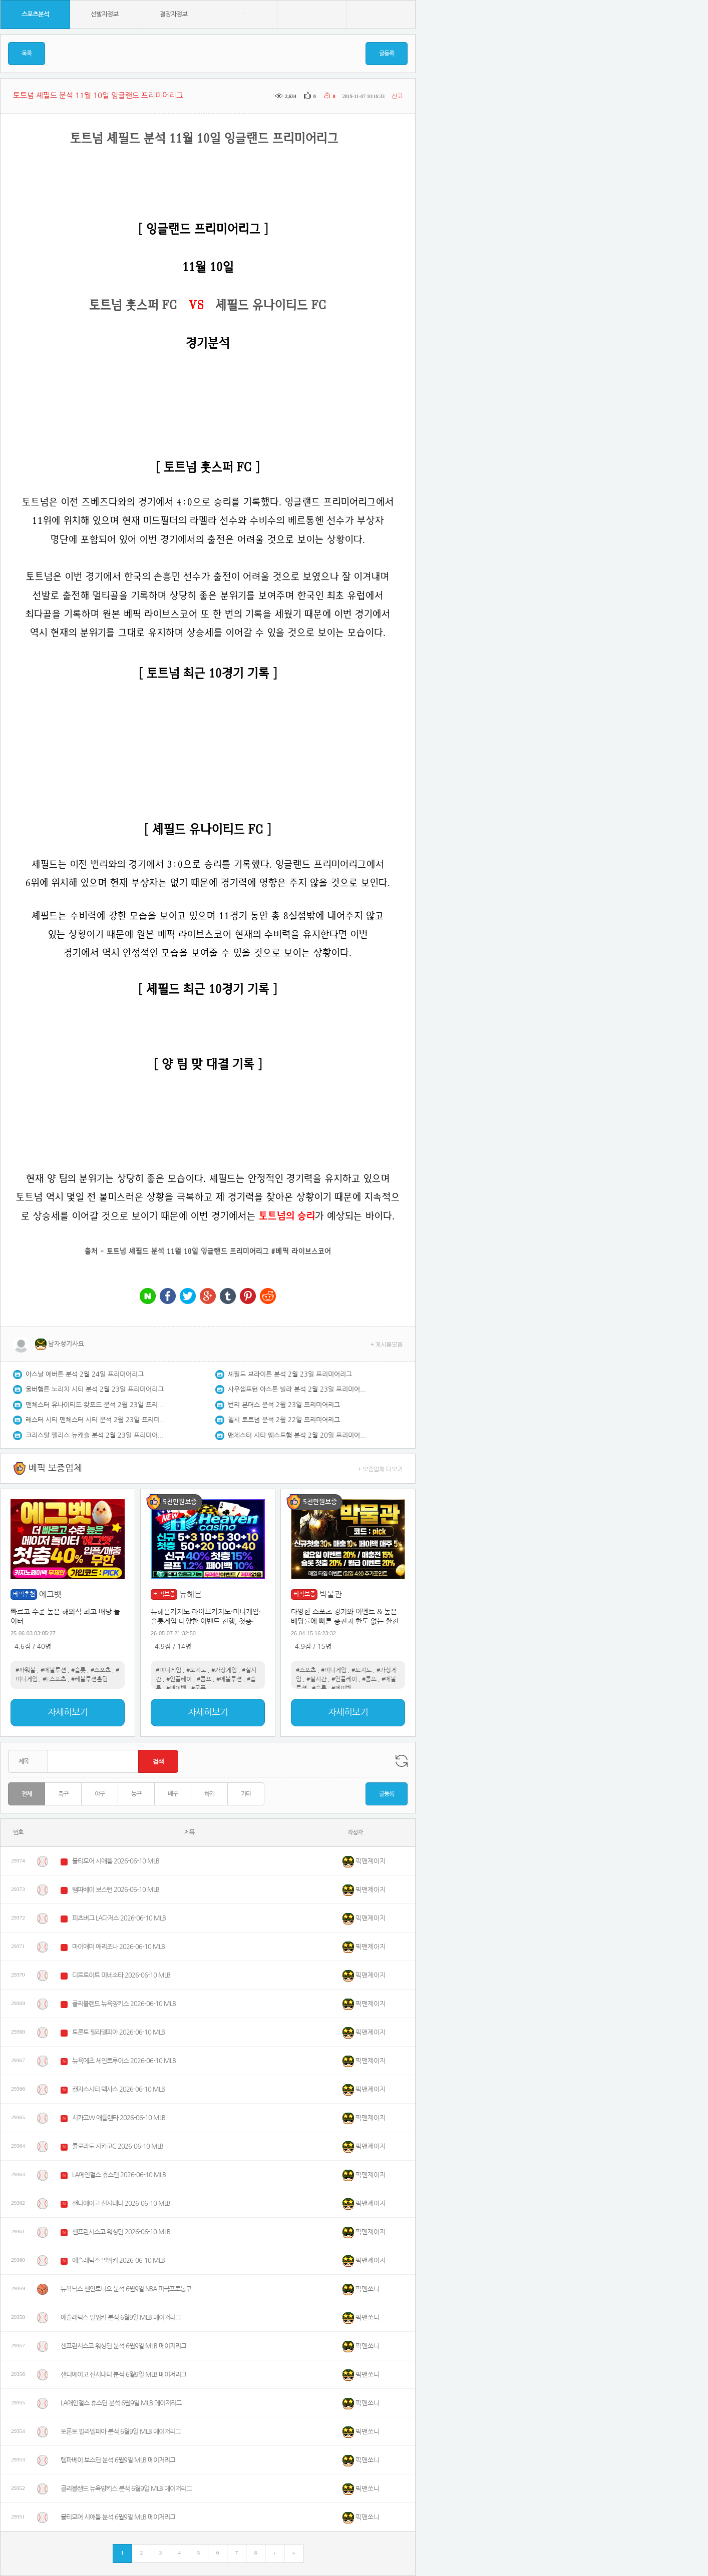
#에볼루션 (53, 1670)
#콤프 (204, 1679)
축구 (63, 1794)
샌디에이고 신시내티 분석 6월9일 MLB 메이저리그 (123, 2374)
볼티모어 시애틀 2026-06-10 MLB (115, 1861)
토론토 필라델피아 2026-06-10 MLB (118, 2032)
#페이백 (176, 1688)
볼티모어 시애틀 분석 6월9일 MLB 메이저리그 (118, 2517)
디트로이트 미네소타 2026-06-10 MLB (121, 1975)
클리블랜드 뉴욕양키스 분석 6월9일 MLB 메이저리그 (126, 2488)
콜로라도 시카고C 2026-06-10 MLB (117, 2146)
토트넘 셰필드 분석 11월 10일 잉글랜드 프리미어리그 (188, 1250)
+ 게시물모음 (387, 1344)
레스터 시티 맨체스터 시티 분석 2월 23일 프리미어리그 (96, 1420)
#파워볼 (26, 1670)
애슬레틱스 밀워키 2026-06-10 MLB (118, 2260)
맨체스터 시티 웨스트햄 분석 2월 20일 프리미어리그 (298, 1435)
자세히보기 (68, 1712)
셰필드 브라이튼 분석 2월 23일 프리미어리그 (290, 1374)
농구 (136, 1794)
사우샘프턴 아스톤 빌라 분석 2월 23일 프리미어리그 (298, 1389)
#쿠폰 (198, 1688)
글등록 (386, 54)
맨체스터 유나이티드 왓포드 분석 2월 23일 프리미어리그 (96, 1405)
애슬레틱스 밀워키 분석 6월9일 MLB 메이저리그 (121, 2317)
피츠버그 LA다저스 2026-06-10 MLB (119, 1918)
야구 (100, 1794)
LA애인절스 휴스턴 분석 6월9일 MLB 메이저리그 (121, 2403)
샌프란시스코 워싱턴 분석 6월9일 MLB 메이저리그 (123, 2346)
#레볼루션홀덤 (89, 1679)
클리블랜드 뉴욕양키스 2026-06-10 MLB (124, 2004)
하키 (209, 1794)
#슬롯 (78, 1670)
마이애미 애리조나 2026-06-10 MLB (118, 1947)
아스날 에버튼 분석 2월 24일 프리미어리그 (85, 1374)
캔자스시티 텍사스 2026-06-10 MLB (118, 2089)
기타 (246, 1794)
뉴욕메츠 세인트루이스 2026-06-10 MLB (124, 2061)
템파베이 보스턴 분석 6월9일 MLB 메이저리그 (118, 2460)
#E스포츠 (54, 1679)
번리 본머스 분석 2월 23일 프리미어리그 (284, 1405)
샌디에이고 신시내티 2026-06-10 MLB (121, 2203)
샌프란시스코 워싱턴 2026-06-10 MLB (121, 2232)
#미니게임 (168, 1670)
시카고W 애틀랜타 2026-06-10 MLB (118, 2118)
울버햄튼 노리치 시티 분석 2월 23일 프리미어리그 (95, 1389)
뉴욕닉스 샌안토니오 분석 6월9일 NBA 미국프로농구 (126, 2289)
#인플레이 (179, 1679)
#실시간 (316, 1679)
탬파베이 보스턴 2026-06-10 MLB (115, 1889)
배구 (173, 1794)
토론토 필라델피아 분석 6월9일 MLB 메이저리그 (121, 2431)
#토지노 (196, 1670)
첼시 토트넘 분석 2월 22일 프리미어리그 (284, 1420)
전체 (27, 1794)
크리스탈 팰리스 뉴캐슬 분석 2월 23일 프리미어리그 (96, 1435)
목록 (27, 54)
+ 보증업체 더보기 (380, 1468)
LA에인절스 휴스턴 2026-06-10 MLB (119, 2175)
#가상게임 (224, 1670)
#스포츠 (101, 1670)
